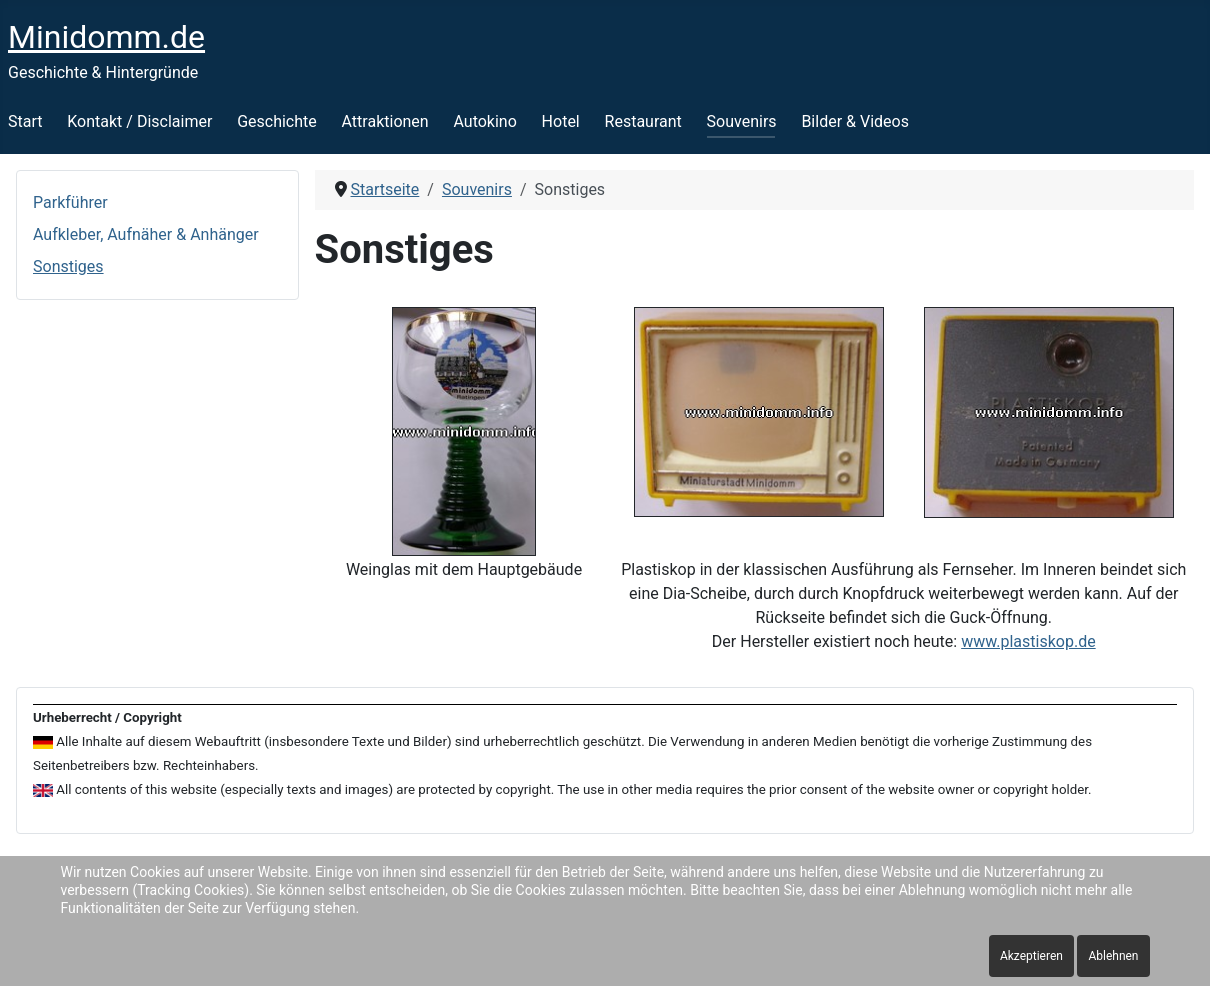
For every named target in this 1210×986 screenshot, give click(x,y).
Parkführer (70, 202)
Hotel (561, 121)
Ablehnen (1113, 956)
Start (25, 121)
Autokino (484, 121)
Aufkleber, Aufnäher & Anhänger (146, 234)
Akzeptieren (1031, 956)
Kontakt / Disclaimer (139, 121)
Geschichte (277, 121)
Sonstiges (68, 266)
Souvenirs (742, 121)
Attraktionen (385, 121)
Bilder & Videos (855, 121)
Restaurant (643, 121)
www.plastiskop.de (1028, 641)
